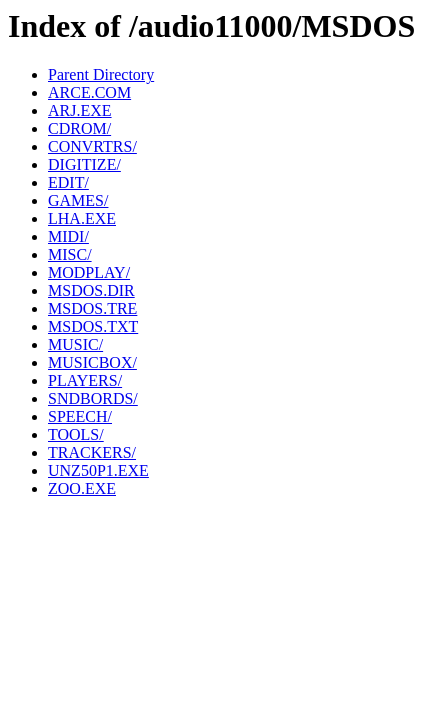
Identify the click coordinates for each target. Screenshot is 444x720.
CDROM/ (79, 128)
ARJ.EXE (80, 110)
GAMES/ (78, 200)
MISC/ (70, 254)
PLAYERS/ (85, 380)
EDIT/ (68, 182)
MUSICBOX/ (92, 362)
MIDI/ (68, 236)
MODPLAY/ (89, 272)
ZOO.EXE (82, 488)
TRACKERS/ (92, 452)
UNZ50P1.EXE (98, 470)
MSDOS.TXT (93, 326)
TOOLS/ (76, 434)
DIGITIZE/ (84, 164)
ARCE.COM (89, 92)
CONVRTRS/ (92, 146)
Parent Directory (101, 74)
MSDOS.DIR (91, 290)
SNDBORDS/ (93, 398)
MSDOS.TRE (92, 308)
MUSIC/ (75, 344)
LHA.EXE (82, 218)
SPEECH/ (80, 416)
